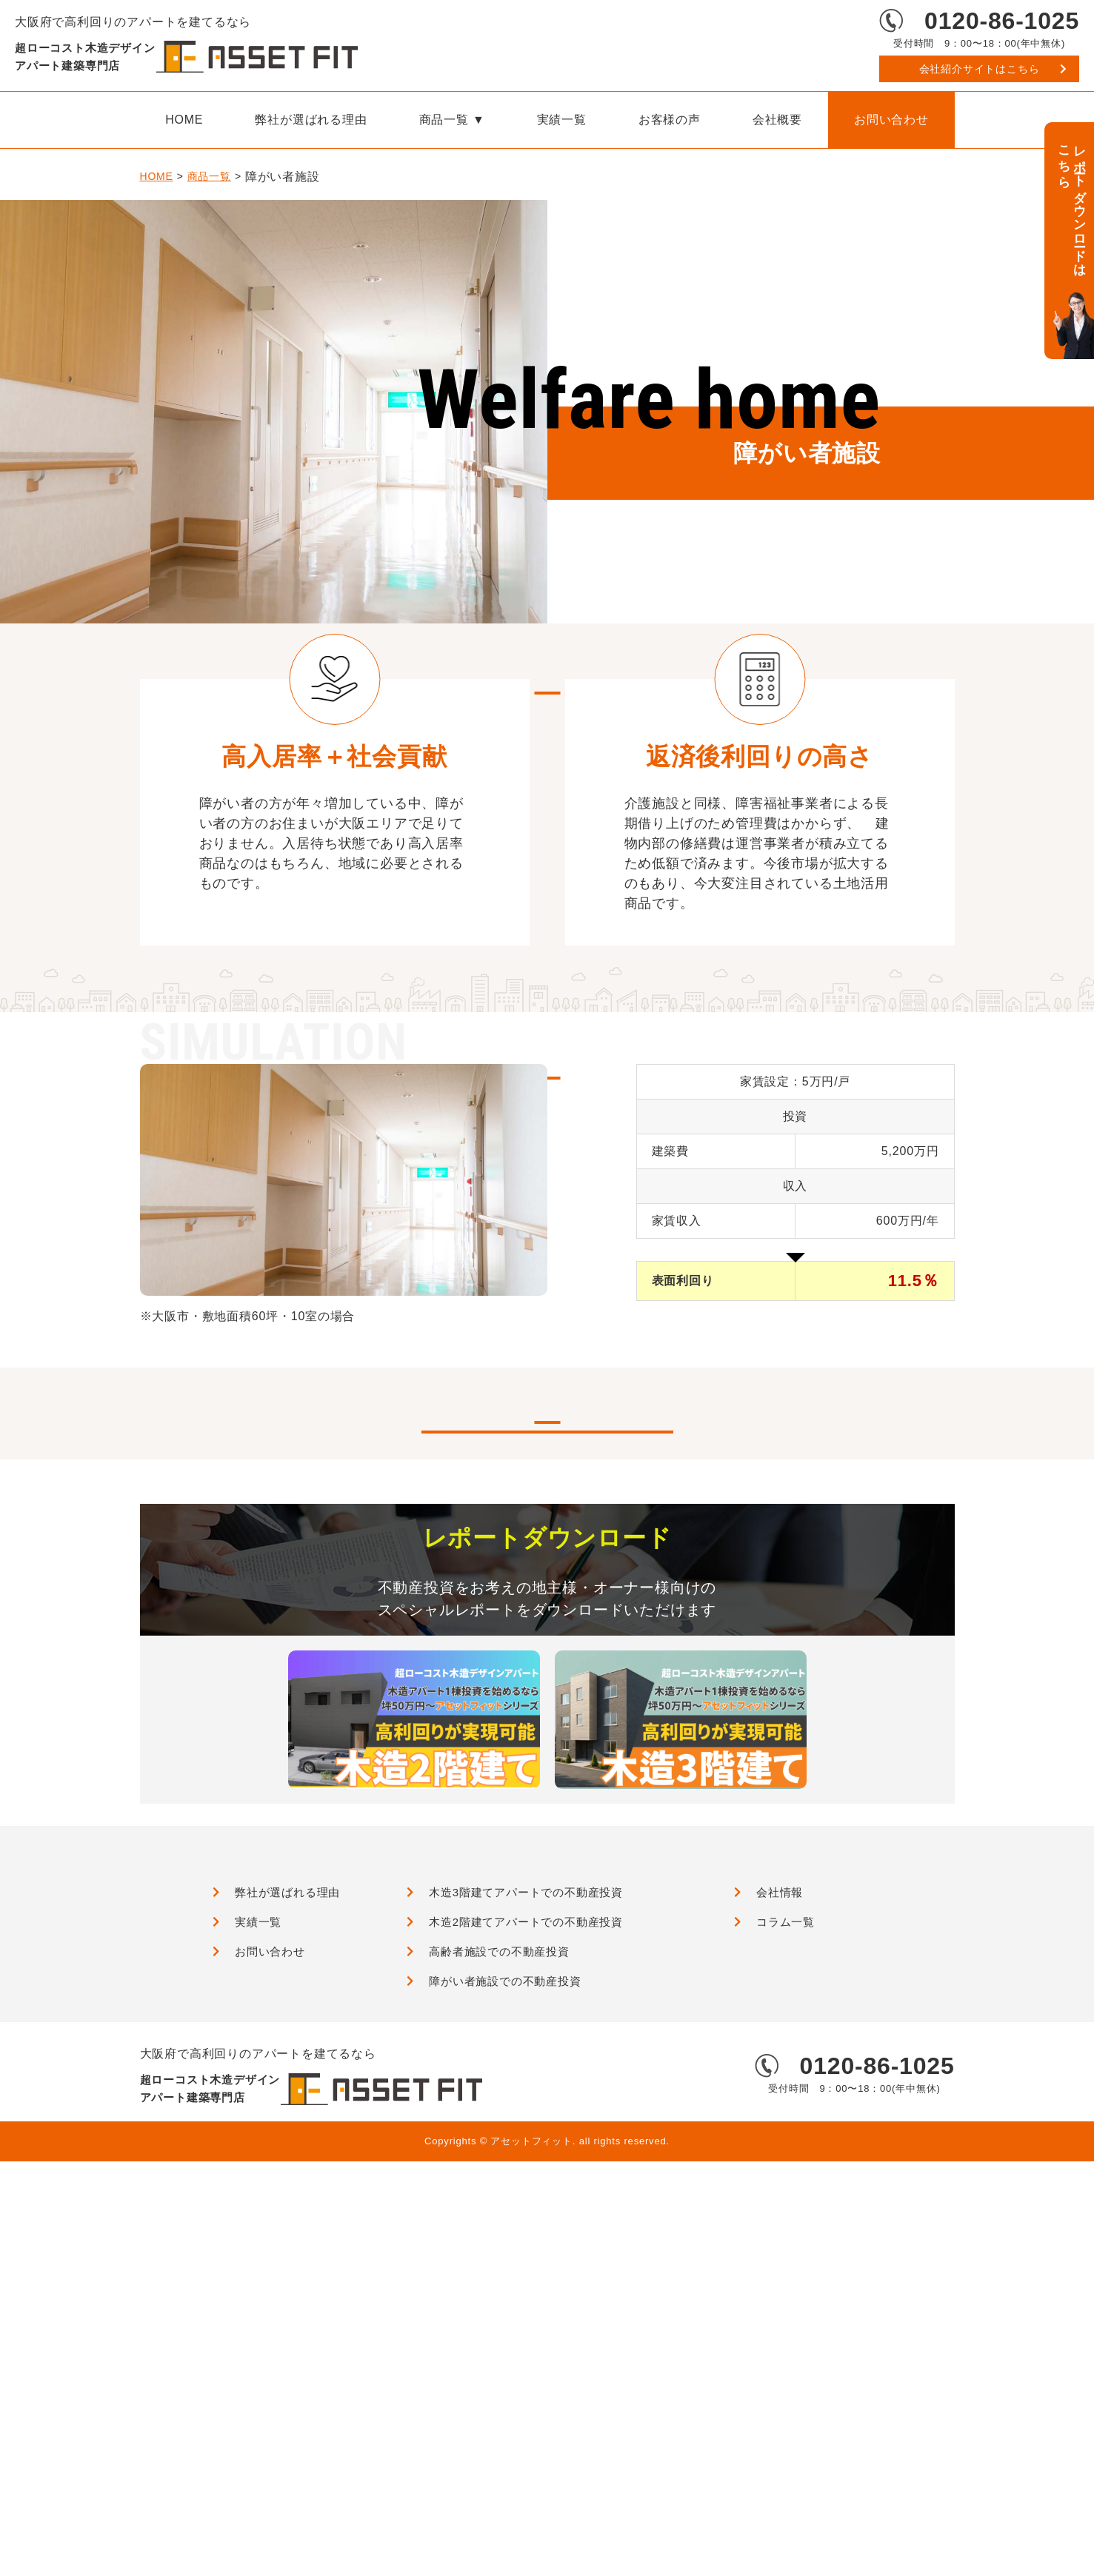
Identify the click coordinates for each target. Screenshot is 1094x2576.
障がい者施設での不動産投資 (505, 2381)
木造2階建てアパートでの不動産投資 (526, 2321)
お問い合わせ (891, 119)
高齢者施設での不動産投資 (499, 2351)
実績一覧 (562, 119)
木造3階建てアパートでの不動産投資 (526, 2292)
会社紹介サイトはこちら (979, 69)
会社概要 (777, 119)
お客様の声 (669, 119)
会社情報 (779, 2292)
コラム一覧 (785, 2321)
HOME (184, 119)
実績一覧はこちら (546, 1808)
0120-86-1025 (1001, 21)
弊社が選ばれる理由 (311, 119)
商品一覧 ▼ (452, 119)
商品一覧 (209, 176)
